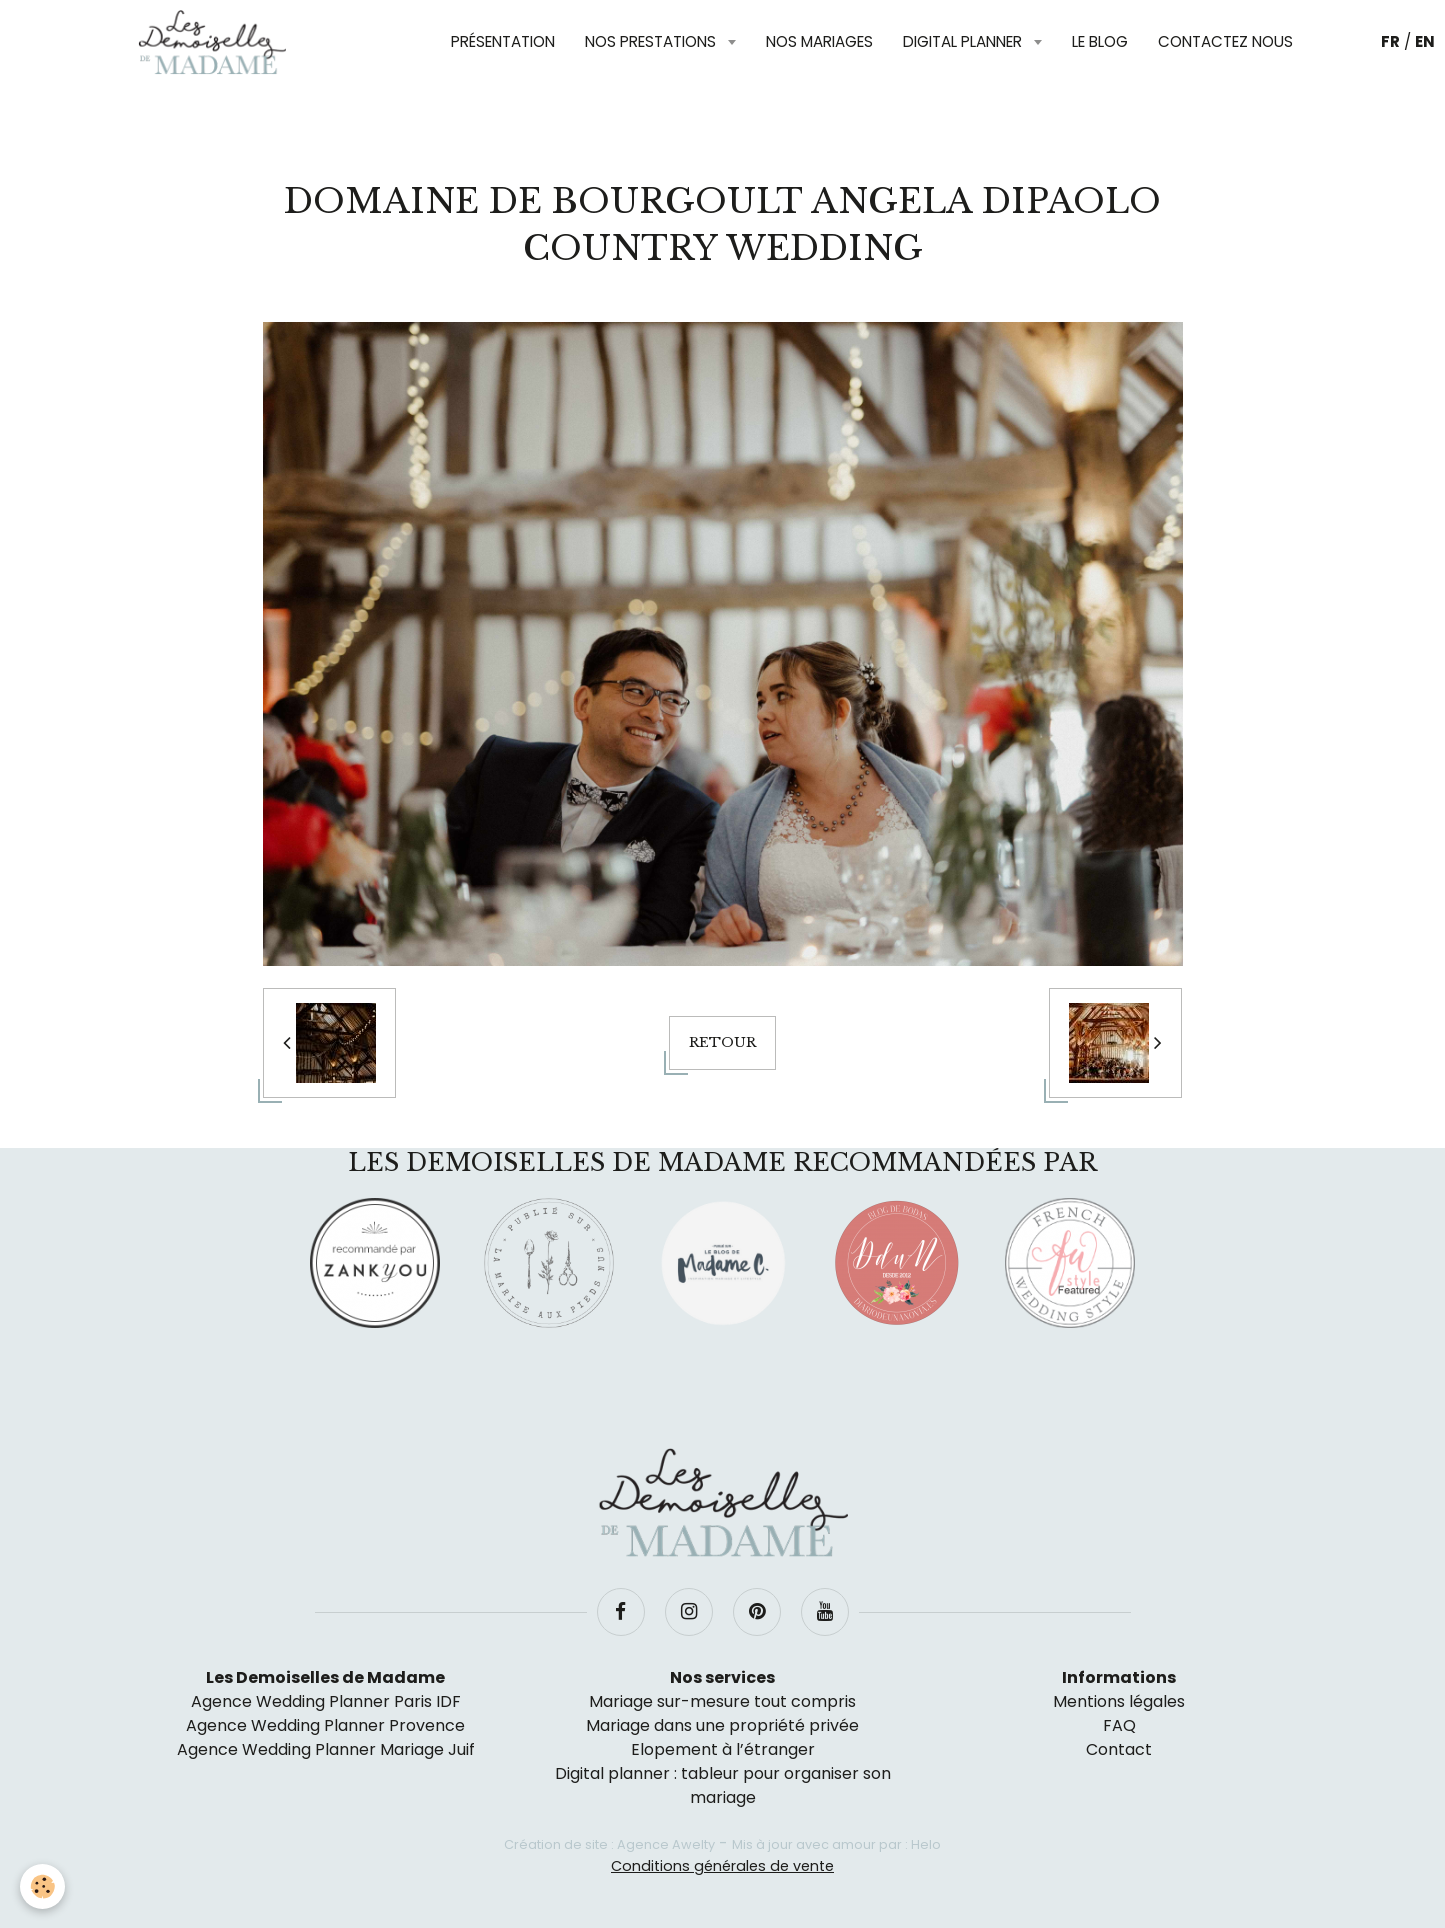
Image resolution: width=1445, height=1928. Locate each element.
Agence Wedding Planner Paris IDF (326, 1701)
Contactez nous (1225, 41)
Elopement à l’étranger (723, 1749)
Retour (722, 1042)
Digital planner (964, 41)
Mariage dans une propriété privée (722, 1725)
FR (1390, 41)
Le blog (1100, 41)
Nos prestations (652, 41)
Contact (1119, 1749)
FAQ (1119, 1725)
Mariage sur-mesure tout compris (722, 1701)
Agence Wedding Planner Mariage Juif (326, 1749)
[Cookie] (42, 1886)
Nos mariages (819, 41)
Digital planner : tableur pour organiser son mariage (723, 1785)
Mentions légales (1119, 1701)
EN (1425, 41)
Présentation (503, 41)
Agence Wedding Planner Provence (325, 1725)
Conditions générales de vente (722, 1866)
